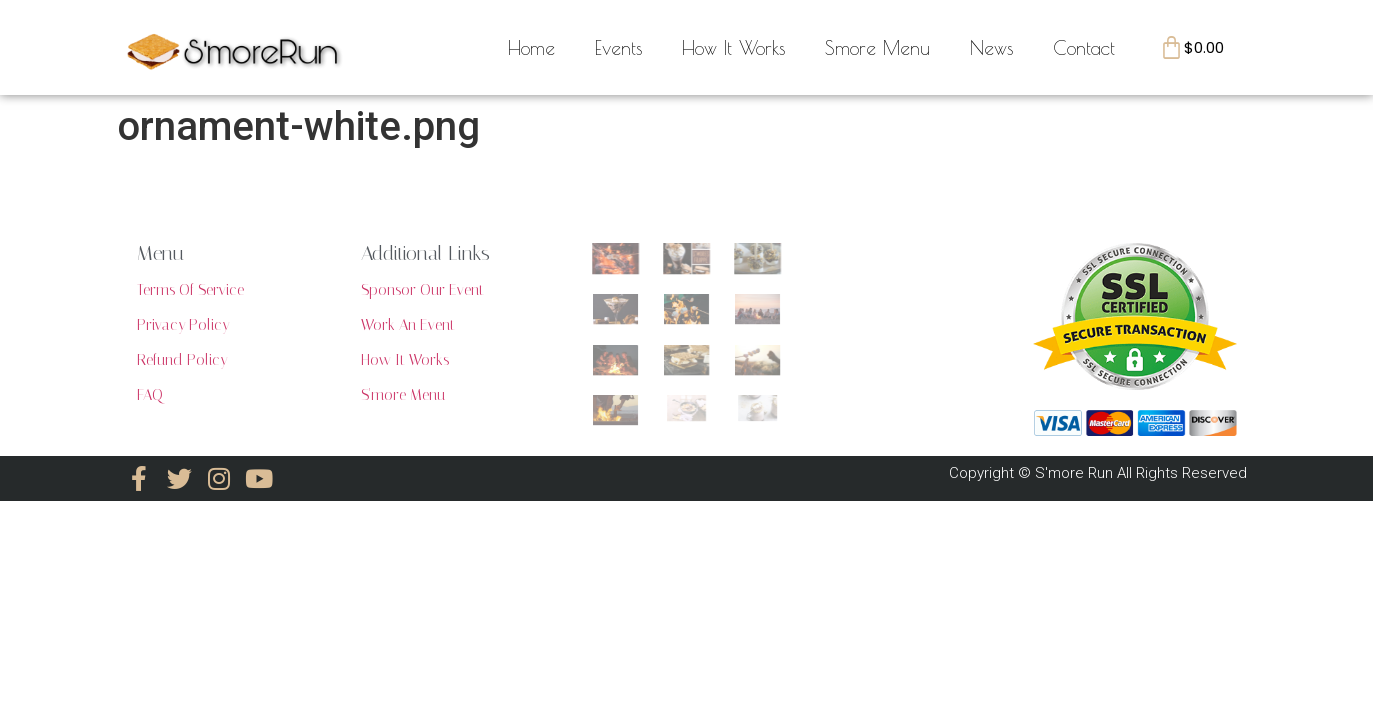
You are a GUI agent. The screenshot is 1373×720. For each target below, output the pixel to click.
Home (531, 48)
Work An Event (408, 325)
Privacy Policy (183, 325)
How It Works (733, 48)
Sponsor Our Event (422, 290)
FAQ (150, 395)
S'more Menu (403, 395)
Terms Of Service (190, 290)
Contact (1084, 48)
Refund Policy (182, 360)
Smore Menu (877, 48)
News (991, 48)
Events (618, 48)
